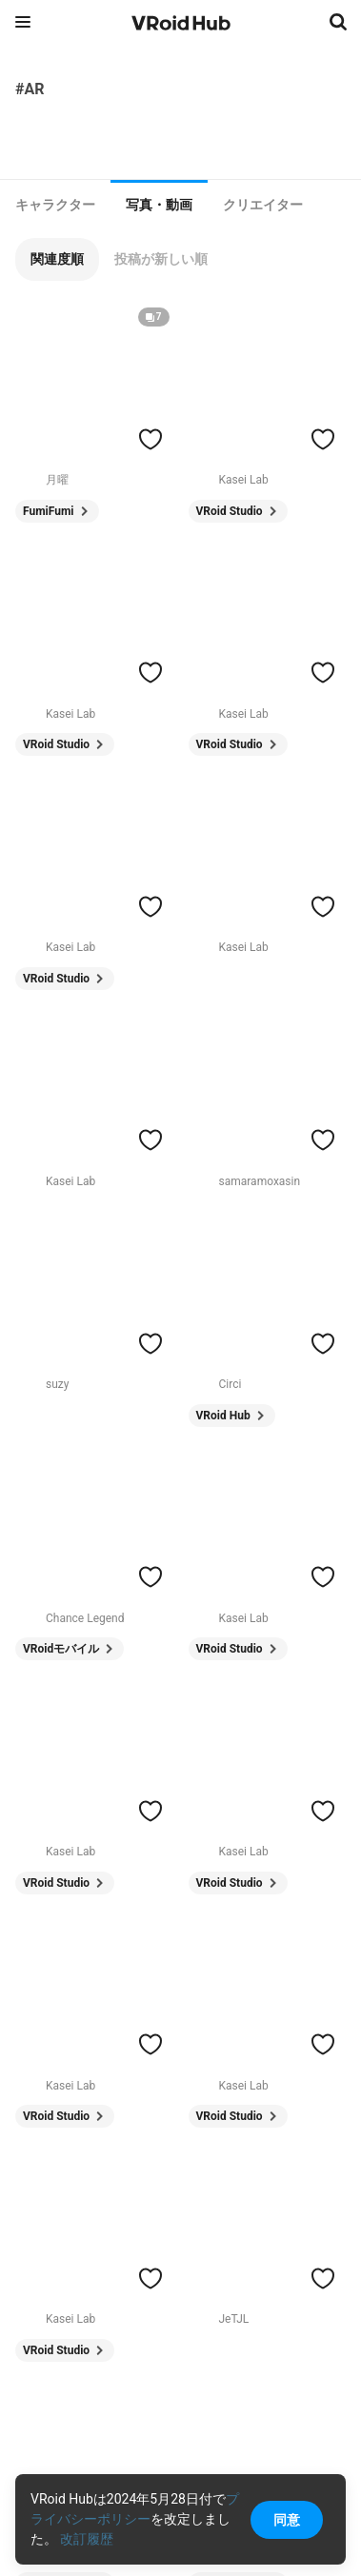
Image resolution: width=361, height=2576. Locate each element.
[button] (57, 259)
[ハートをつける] (150, 439)
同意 (286, 2519)
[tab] (55, 205)
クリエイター (263, 204)
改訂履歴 (86, 2538)
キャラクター (55, 204)
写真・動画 (159, 204)
